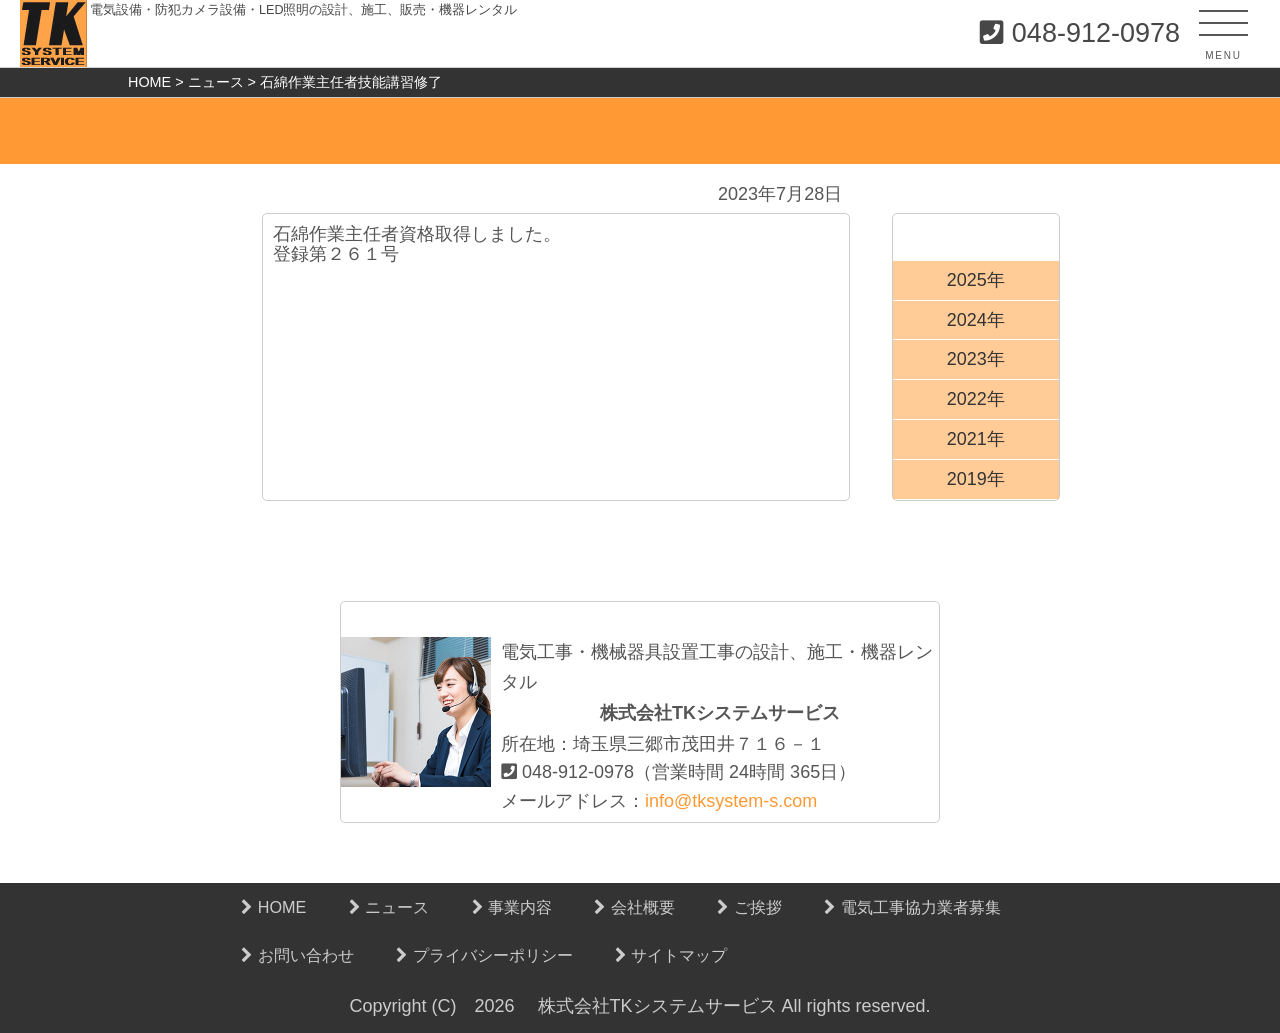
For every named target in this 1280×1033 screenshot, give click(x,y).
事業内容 (512, 907)
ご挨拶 (749, 907)
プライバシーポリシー (484, 955)
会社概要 (634, 907)
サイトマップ (671, 955)
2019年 (976, 479)
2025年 (976, 280)
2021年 (976, 439)
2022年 (976, 399)
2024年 (976, 320)
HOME (273, 907)
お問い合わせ (297, 955)
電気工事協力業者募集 (912, 907)
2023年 (976, 359)
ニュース (389, 907)
